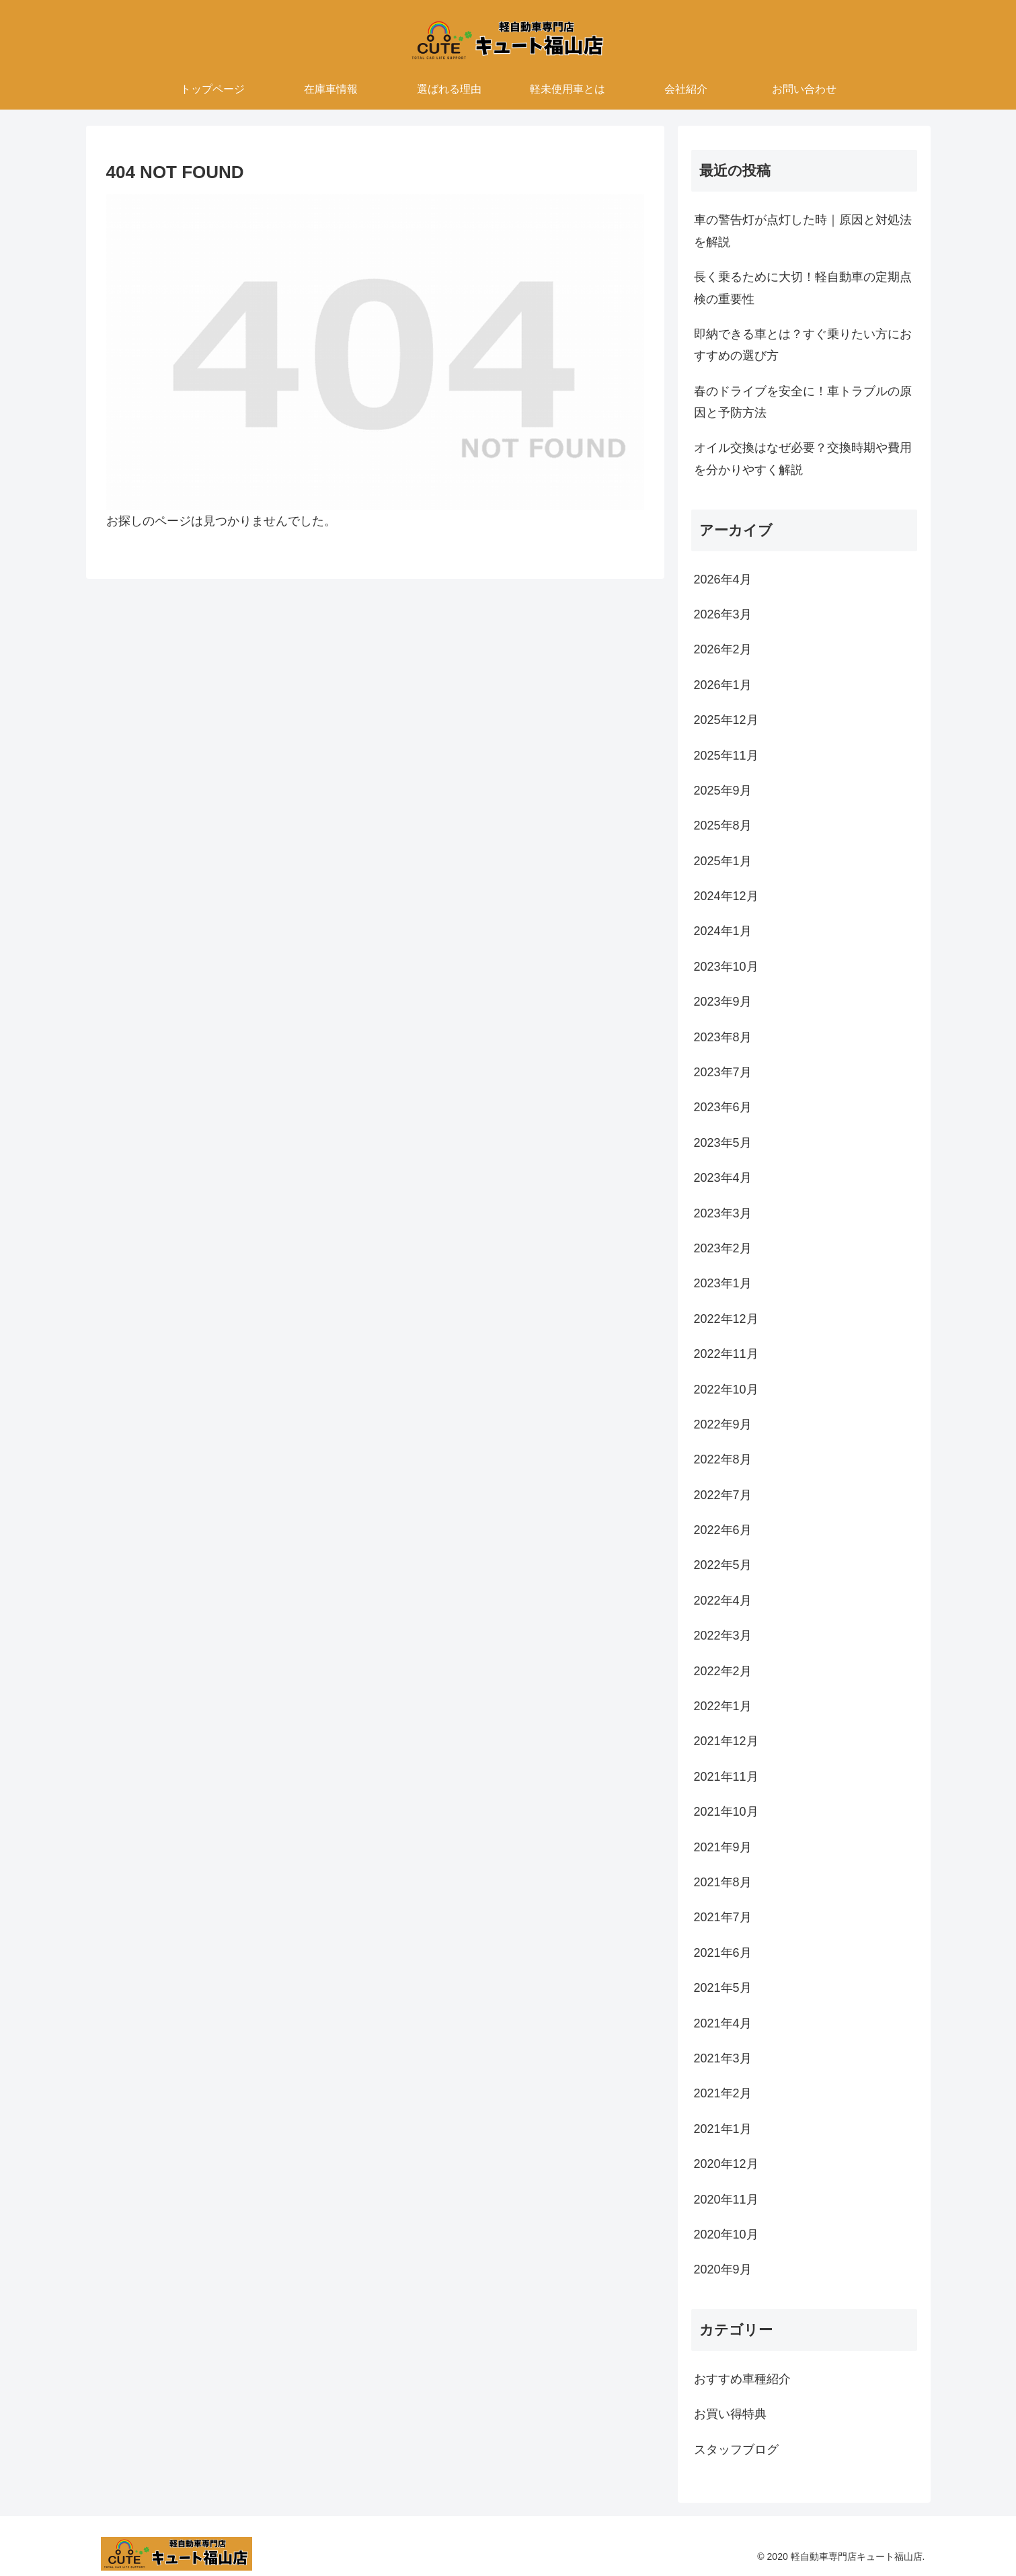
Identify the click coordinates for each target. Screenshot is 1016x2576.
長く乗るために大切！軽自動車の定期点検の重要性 (803, 287)
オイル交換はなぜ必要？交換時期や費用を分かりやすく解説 (803, 458)
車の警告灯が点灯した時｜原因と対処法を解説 (803, 230)
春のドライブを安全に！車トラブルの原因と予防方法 (803, 402)
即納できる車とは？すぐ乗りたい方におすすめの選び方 (803, 344)
